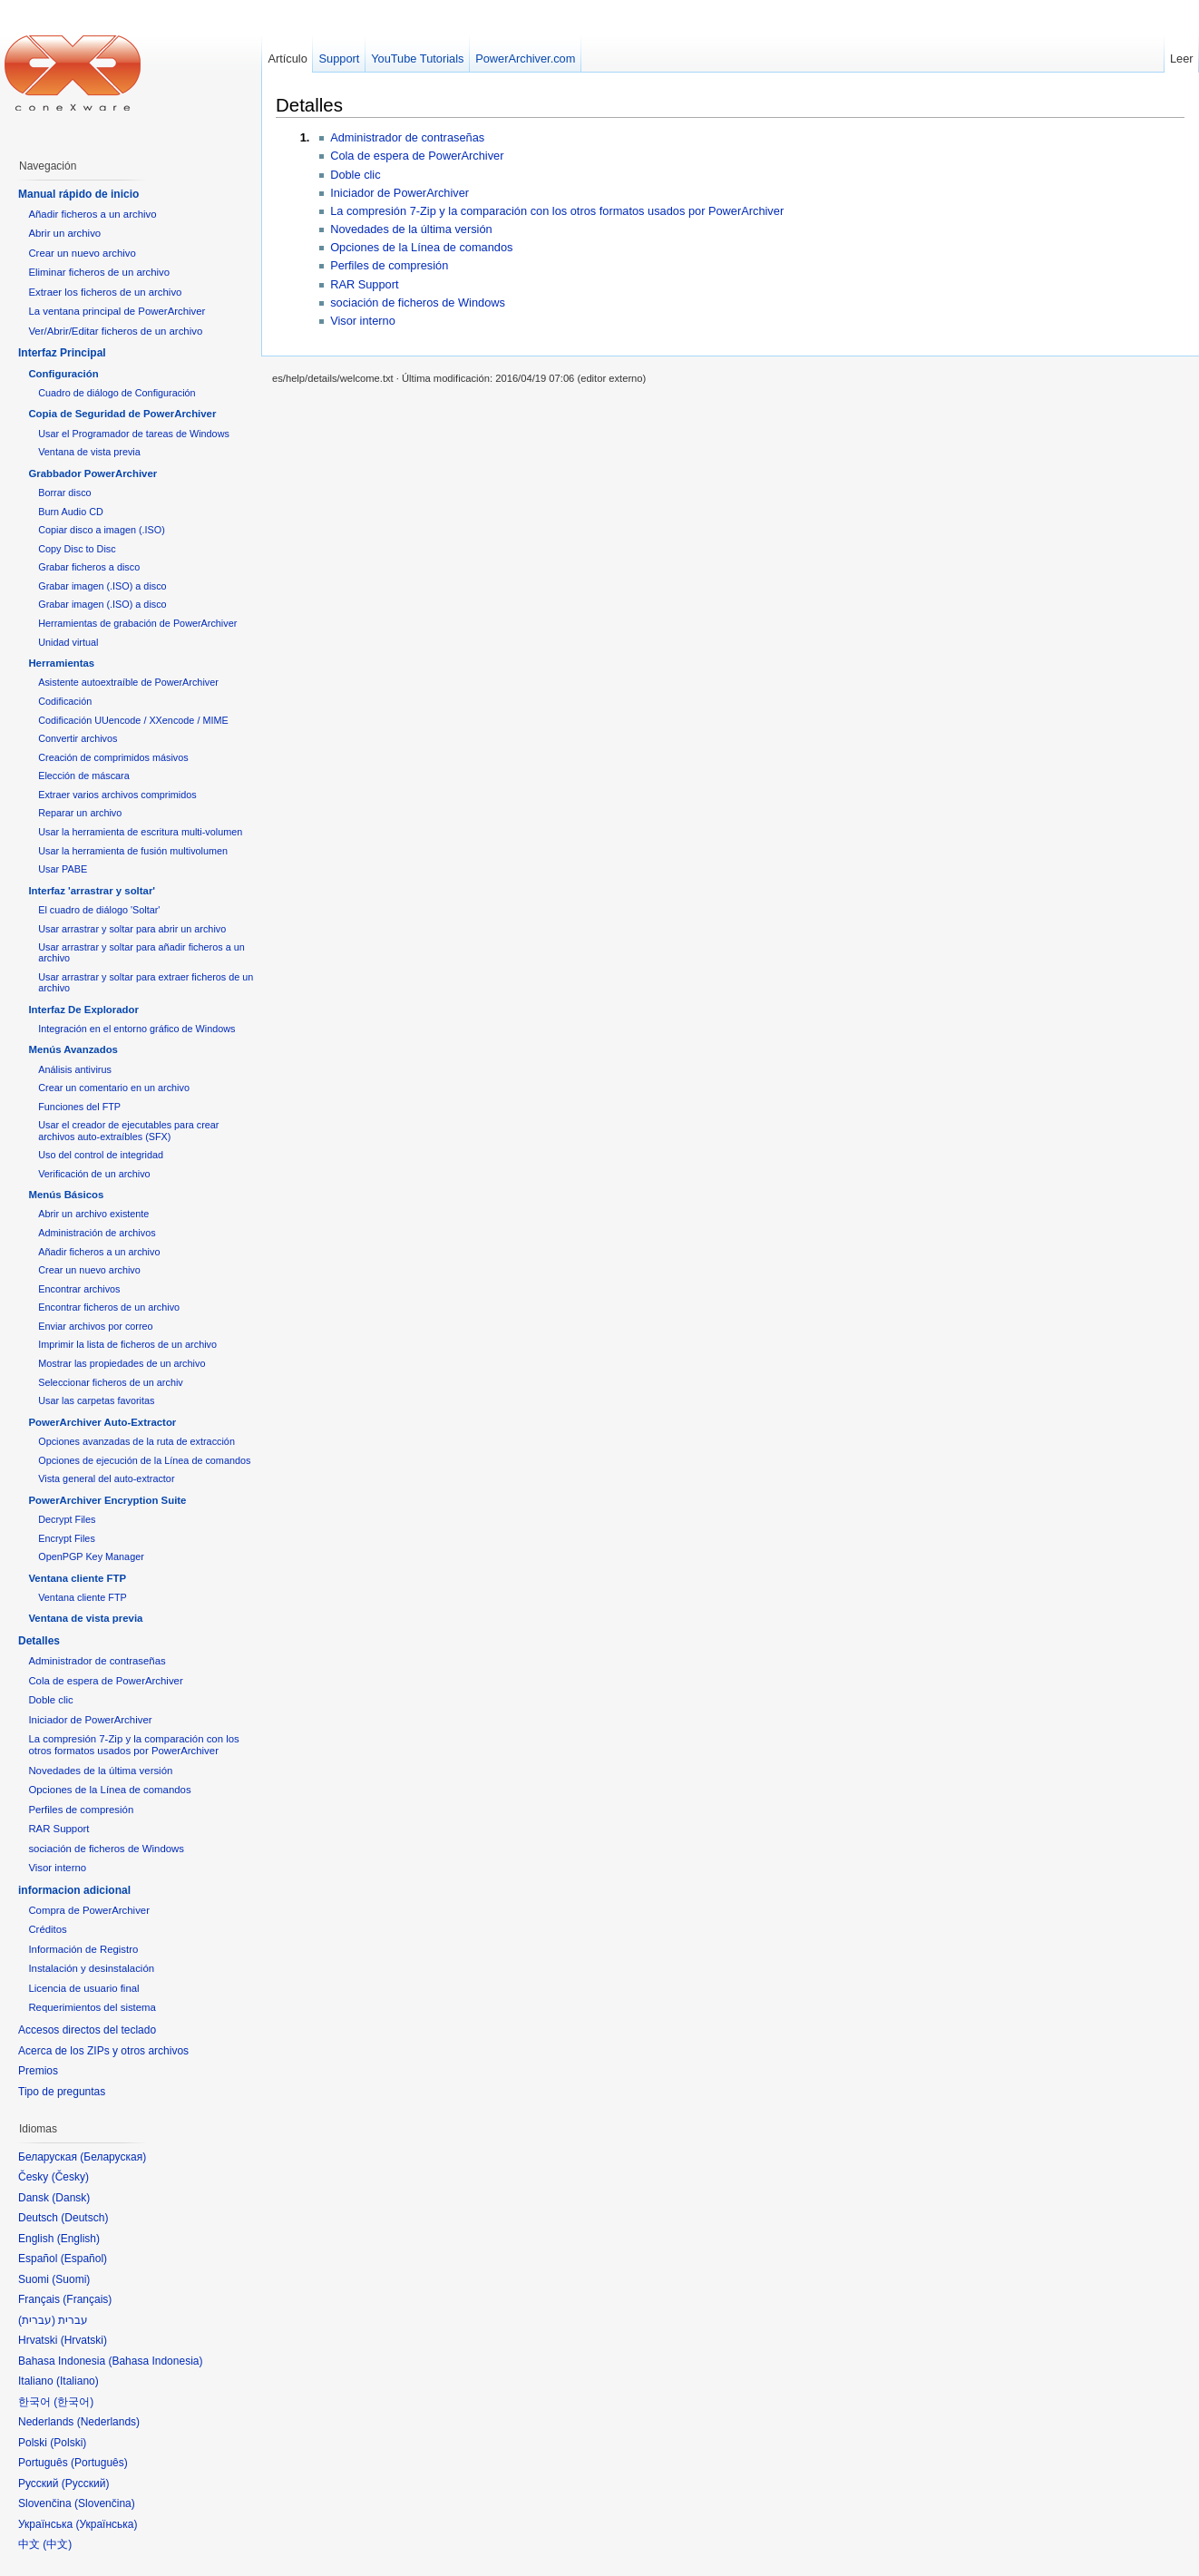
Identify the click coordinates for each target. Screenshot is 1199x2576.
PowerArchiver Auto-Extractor (102, 1422)
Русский (85, 2483)
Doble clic (355, 174)
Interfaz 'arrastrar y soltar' (91, 890)
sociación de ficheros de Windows (417, 302)
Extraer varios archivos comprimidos (117, 794)
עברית (37, 2320)
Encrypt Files (66, 1538)
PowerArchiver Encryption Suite (107, 1500)
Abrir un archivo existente (93, 1213)
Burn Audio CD (70, 511)
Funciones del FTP (79, 1106)
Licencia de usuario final (83, 1988)
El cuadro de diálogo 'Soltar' (99, 909)
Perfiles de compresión (389, 265)
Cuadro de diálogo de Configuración (116, 392)
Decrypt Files (66, 1519)
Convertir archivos (77, 738)
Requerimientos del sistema (92, 2007)
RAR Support (364, 284)
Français (87, 2299)
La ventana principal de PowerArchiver (116, 311)
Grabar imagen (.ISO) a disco (102, 586)
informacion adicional (74, 1890)
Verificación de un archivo (94, 1173)
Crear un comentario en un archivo (114, 1087)
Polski (68, 2442)
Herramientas (61, 663)
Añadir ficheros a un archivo (92, 214)
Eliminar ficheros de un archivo (99, 272)
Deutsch (84, 2217)
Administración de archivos (96, 1232)
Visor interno (362, 320)
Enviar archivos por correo (95, 1326)
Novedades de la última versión (411, 229)
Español (83, 2258)
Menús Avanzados (73, 1049)
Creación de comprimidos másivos (113, 757)
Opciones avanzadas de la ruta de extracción (136, 1441)
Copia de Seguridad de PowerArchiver (122, 413)
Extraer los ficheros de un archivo (104, 292)
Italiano (77, 2381)
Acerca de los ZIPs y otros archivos (103, 2050)
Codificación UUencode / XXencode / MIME (133, 720)
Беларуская (112, 2157)
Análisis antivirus (75, 1069)
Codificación (65, 701)
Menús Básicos (65, 1194)
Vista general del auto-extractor (106, 1478)
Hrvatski (83, 2340)
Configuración (63, 373)
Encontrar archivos (79, 1288)
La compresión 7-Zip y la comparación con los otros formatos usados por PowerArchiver (557, 211)
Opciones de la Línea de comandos (421, 247)
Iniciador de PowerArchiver (399, 193)
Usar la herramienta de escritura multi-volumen (140, 831)
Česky (70, 2177)
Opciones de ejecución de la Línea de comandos (144, 1460)
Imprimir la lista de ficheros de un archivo (127, 1344)
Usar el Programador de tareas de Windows (133, 433)
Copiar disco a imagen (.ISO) (101, 529)
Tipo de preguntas (61, 2091)
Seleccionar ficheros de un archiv (110, 1382)
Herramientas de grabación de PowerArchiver (137, 623)
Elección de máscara (84, 775)
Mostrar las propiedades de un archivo (121, 1363)
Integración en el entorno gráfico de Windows (136, 1028)
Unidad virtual (68, 642)
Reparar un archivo (80, 812)
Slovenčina (105, 2503)
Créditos (47, 1929)
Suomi (70, 2279)
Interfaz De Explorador (83, 1009)
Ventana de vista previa (89, 451)
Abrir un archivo (64, 233)
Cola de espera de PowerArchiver (416, 155)
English (78, 2238)
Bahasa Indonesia (155, 2361)
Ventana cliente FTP (77, 1578)
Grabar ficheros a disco (89, 566)
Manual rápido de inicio (78, 194)
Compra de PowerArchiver (89, 1910)
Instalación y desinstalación (91, 1968)
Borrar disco (64, 492)
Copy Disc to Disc (76, 548)
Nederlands (108, 2421)
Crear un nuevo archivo (81, 253)
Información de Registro (83, 1949)
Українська (106, 2524)
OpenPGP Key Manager (91, 1556)
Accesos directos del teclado (87, 2030)
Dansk (70, 2197)
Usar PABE (62, 869)
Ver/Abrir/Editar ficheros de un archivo (115, 331)
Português (99, 2462)
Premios (38, 2070)
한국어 (73, 2401)
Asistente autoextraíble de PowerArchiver (128, 682)
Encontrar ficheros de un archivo (109, 1307)
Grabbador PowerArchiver (92, 473)
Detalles (309, 104)
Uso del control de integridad (100, 1154)
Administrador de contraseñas (407, 137)
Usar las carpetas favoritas (96, 1400)
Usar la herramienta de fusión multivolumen (133, 850)
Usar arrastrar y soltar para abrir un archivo (132, 928)
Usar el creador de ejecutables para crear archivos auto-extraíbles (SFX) (128, 1130)
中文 (57, 2544)
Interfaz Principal (62, 352)
